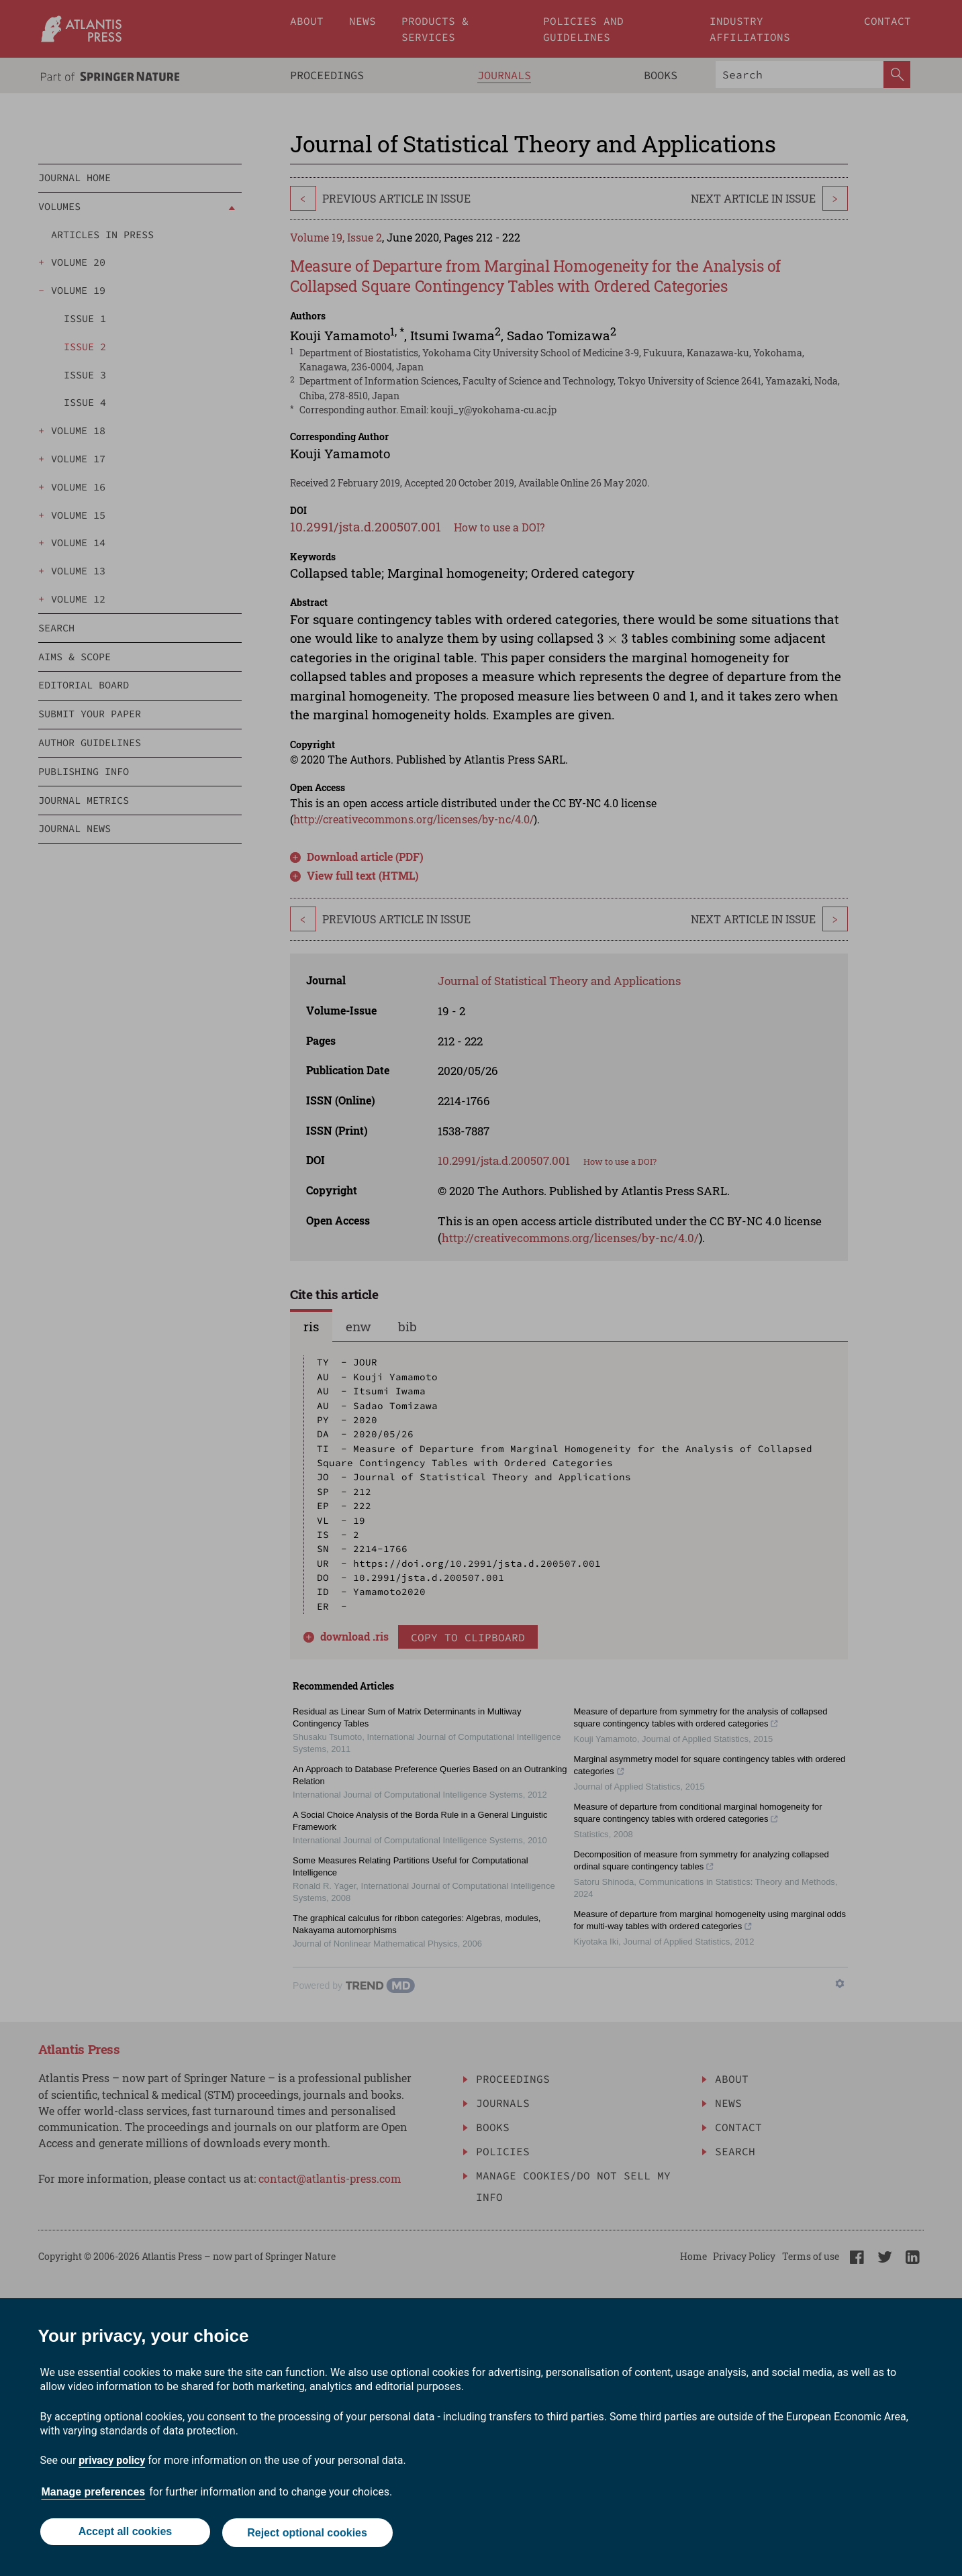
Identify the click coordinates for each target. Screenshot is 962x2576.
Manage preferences (94, 2494)
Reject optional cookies (308, 2534)
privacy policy (112, 2463)
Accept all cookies (124, 2534)
